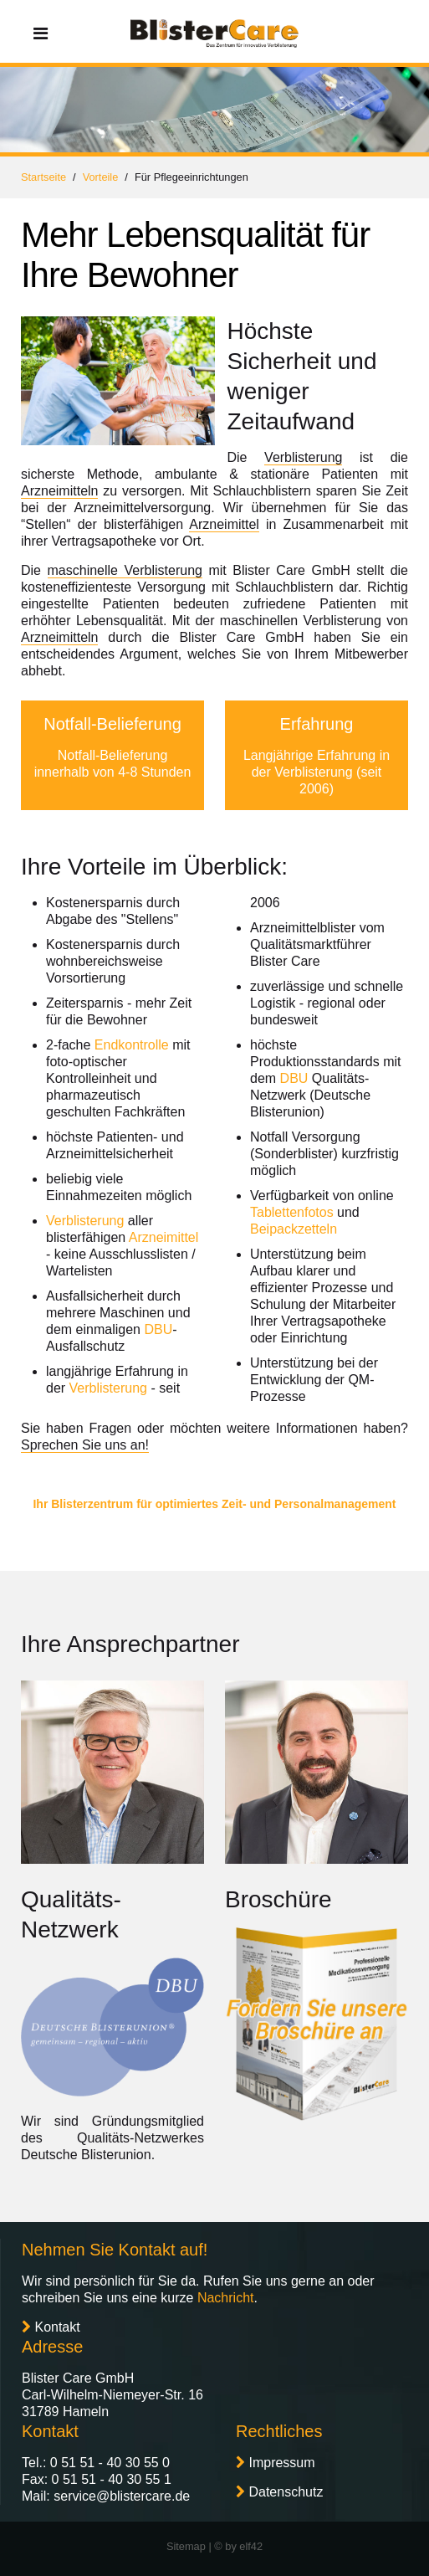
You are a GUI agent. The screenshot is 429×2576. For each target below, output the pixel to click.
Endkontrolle (131, 1045)
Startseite (43, 177)
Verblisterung (303, 457)
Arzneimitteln (59, 491)
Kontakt (56, 2327)
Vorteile (101, 177)
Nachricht (225, 2298)
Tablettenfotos (292, 1212)
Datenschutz (285, 2492)
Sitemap (186, 2546)
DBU (158, 1329)
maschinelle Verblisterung (125, 570)
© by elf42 (238, 2546)
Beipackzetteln (293, 1229)
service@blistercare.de (122, 2496)
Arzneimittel (224, 524)
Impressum (281, 2462)
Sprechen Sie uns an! (85, 1445)
